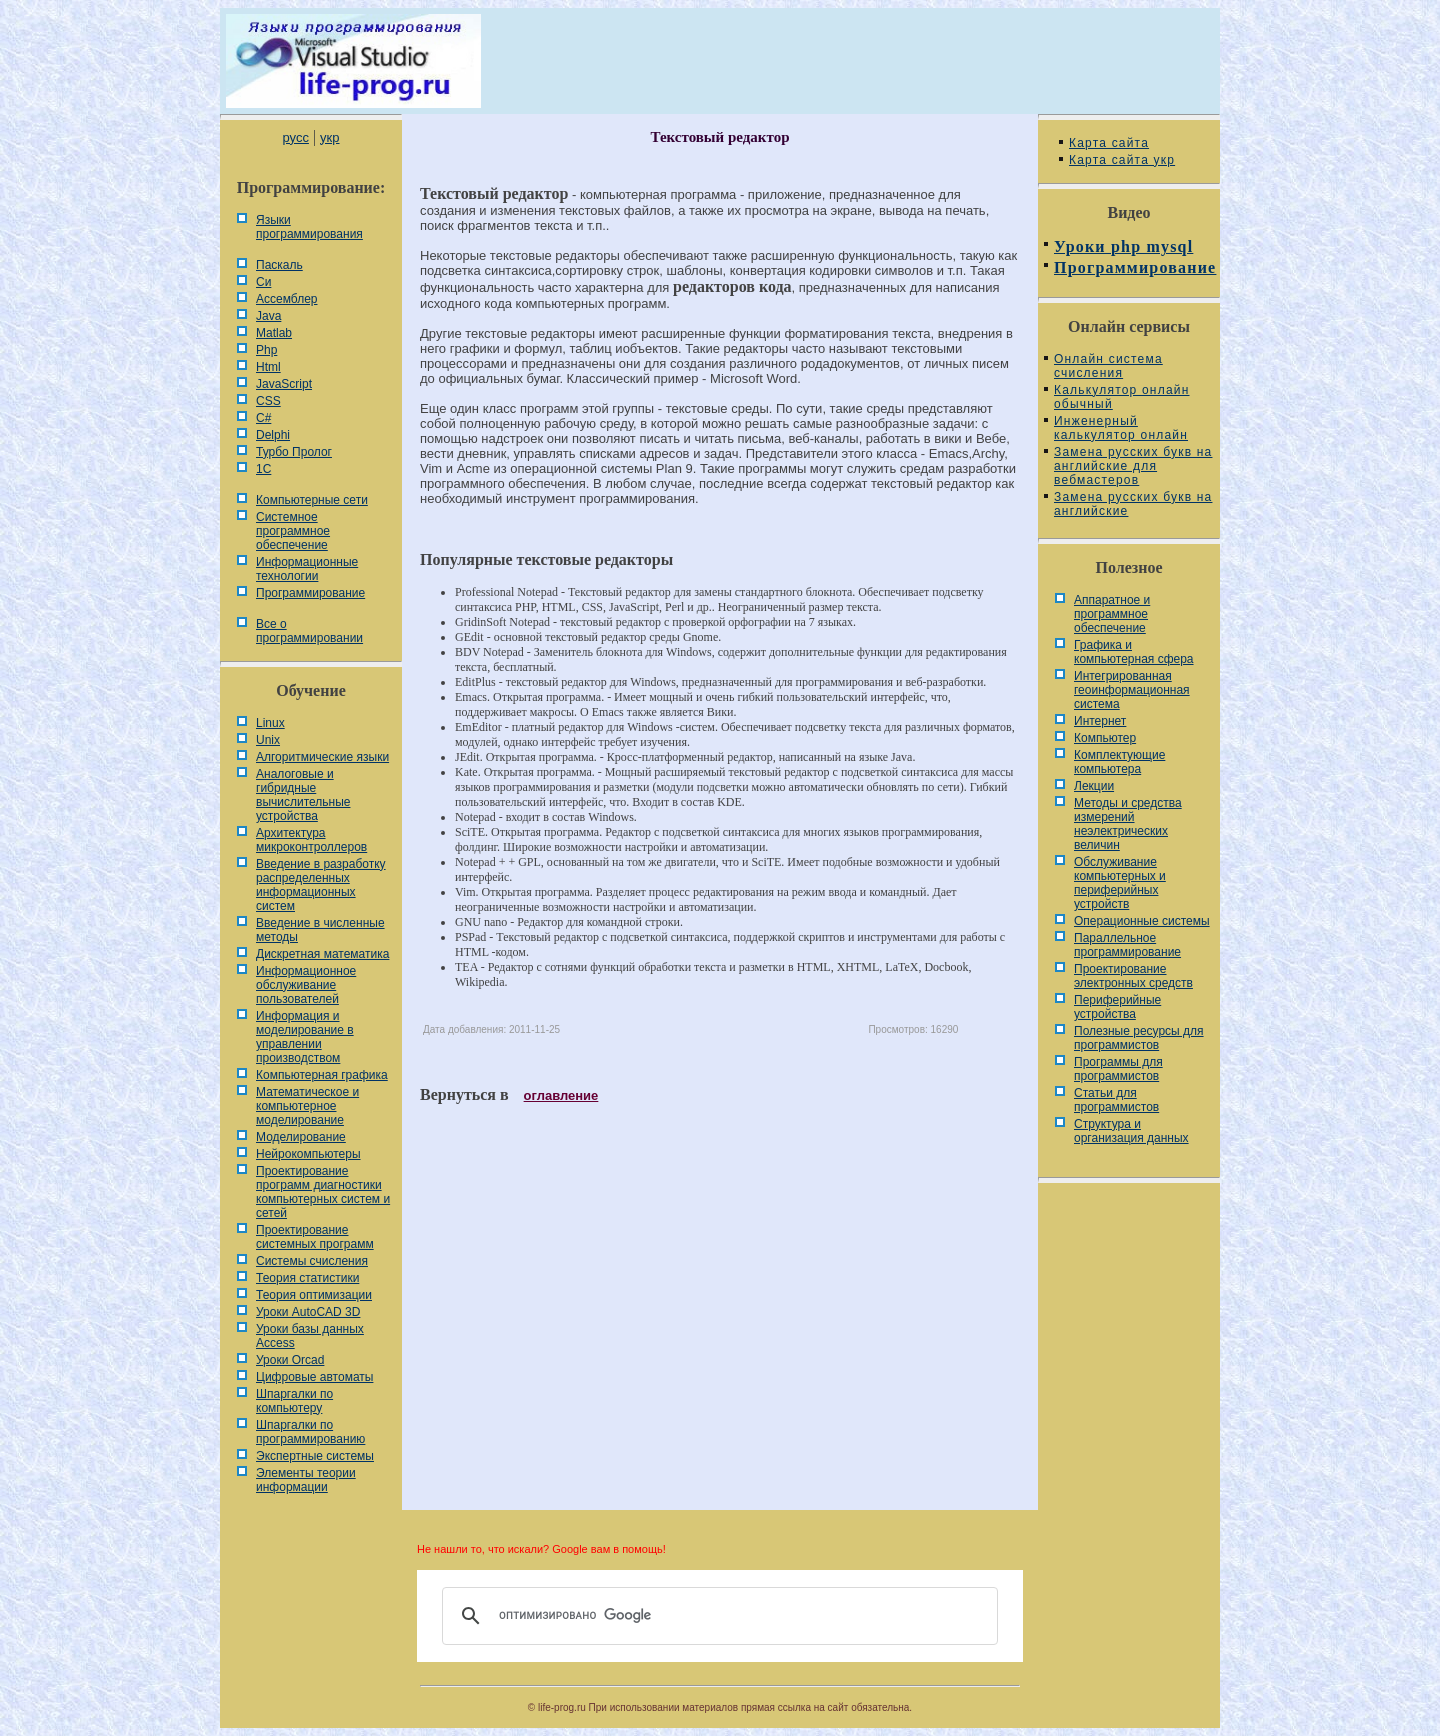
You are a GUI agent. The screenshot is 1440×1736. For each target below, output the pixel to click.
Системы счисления (312, 1261)
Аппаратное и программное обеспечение (1112, 614)
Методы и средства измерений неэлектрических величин (1128, 824)
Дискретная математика (322, 954)
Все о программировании (309, 631)
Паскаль (279, 265)
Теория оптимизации (314, 1295)
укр (329, 137)
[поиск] (717, 1616)
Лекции (1094, 786)
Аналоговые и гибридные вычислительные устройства (303, 795)
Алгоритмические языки (322, 757)
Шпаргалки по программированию (310, 1432)
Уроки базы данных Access (310, 1336)
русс (295, 137)
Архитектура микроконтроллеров (311, 840)
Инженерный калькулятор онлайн (1121, 428)
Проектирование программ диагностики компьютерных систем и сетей (323, 1192)
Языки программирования (309, 227)
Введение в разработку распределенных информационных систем (321, 885)
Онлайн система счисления (1108, 366)
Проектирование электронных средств (1133, 976)
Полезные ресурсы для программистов (1139, 1038)
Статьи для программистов (1116, 1100)
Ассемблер (286, 299)
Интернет (1100, 721)
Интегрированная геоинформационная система (1132, 690)
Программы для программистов (1118, 1069)
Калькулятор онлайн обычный (1122, 397)
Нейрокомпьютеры (308, 1154)
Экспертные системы (315, 1456)
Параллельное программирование (1127, 945)
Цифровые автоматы (314, 1377)
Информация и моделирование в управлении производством (305, 1037)
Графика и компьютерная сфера (1134, 652)
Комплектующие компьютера (1119, 762)
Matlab (274, 333)
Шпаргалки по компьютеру (294, 1401)
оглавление (561, 1095)
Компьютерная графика (322, 1075)
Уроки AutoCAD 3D (308, 1312)
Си (263, 282)
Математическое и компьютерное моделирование (307, 1106)
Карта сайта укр (1122, 160)
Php (266, 350)
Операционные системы (1142, 921)
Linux (270, 723)
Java (268, 316)
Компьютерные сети (312, 500)
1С (263, 469)
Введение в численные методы (320, 930)
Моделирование (301, 1137)
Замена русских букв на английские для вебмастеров (1133, 466)
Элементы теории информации (306, 1480)
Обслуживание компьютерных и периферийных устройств (1120, 883)
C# (263, 418)
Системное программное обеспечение (293, 531)
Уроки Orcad (290, 1360)
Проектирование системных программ (315, 1237)
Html (268, 367)
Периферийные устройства (1117, 1007)
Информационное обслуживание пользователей (306, 985)
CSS (268, 401)
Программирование (310, 593)
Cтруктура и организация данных (1131, 1131)
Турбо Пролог (294, 452)
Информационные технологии (307, 569)
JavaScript (284, 384)
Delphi (273, 435)
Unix (268, 740)
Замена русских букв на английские (1133, 504)
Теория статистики (307, 1278)
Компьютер (1105, 738)
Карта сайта (1109, 143)
